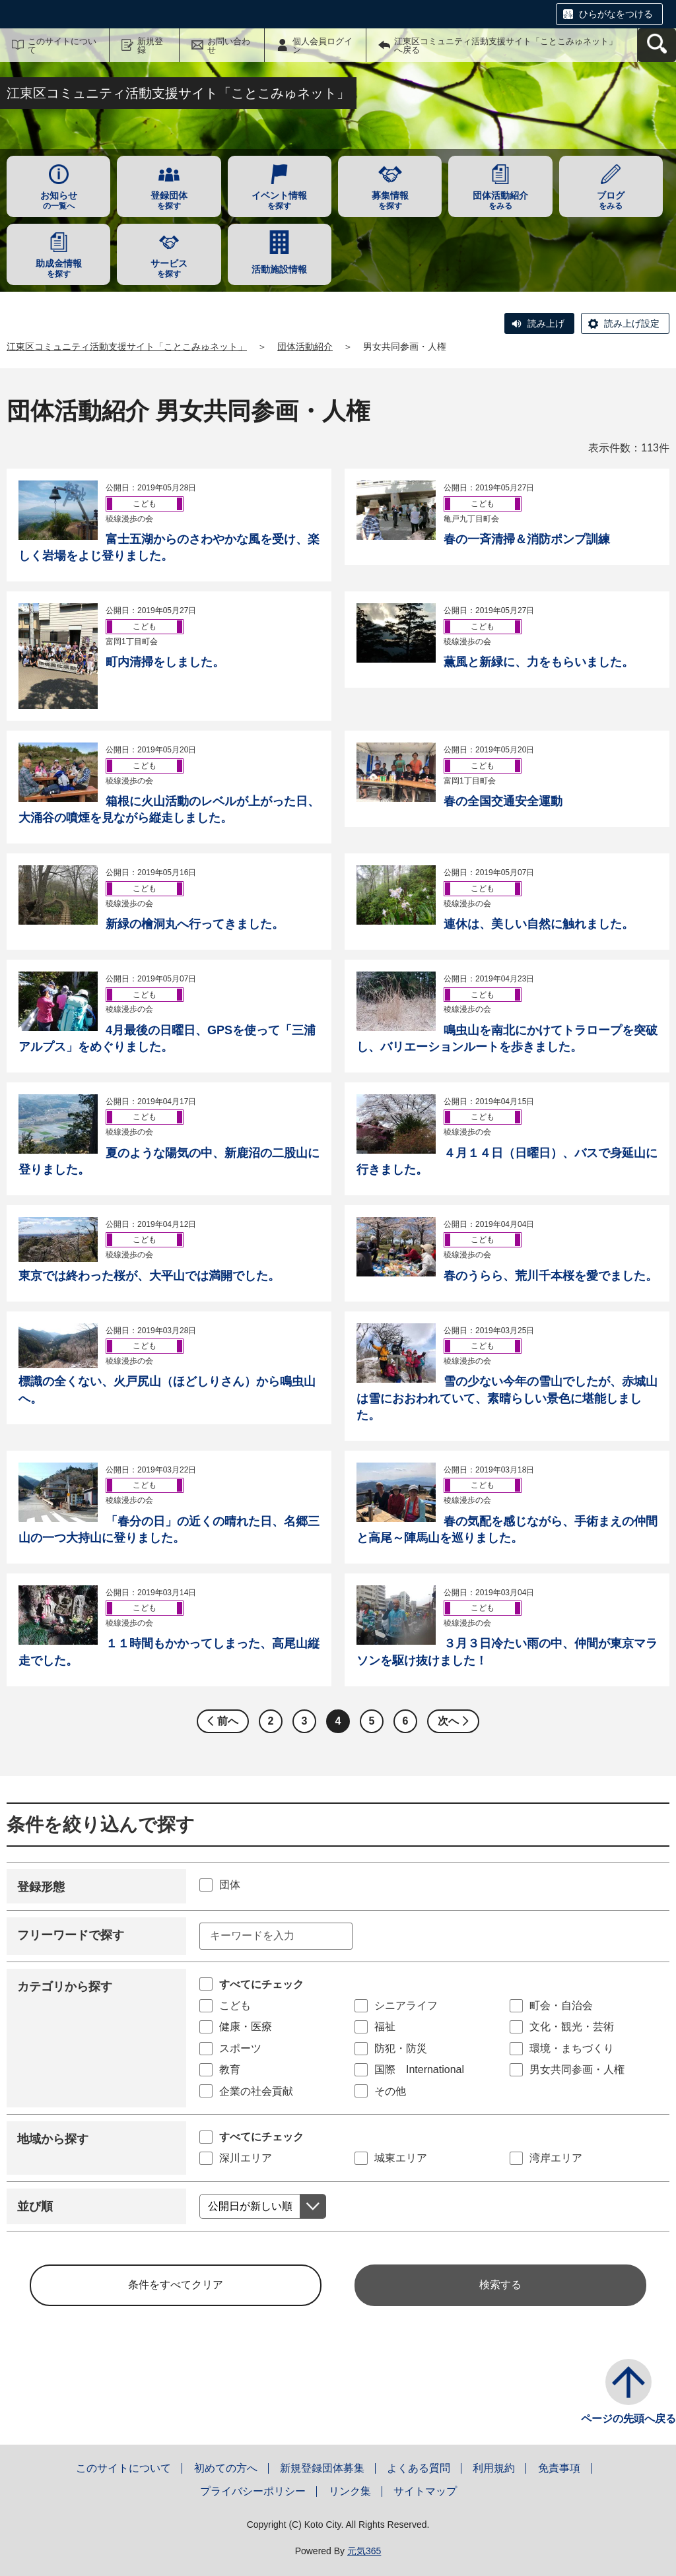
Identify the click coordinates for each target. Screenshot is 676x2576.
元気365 (364, 2551)
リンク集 (350, 2491)
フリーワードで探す (70, 1935)
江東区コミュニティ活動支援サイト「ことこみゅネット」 (127, 346)
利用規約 (494, 2468)
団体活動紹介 (305, 346)
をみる (500, 200)
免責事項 (559, 2468)
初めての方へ (225, 2468)
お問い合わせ (228, 45)
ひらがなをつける (616, 14)
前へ (227, 1721)
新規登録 (150, 45)
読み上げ (545, 323)
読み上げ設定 (631, 323)
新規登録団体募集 (322, 2468)
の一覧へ (58, 200)
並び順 (35, 2206)
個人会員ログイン (322, 45)
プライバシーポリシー (253, 2491)
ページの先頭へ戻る (628, 2418)
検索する (500, 2284)
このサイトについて (62, 45)
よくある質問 (418, 2468)
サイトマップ (425, 2491)
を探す (169, 200)
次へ (448, 1721)
